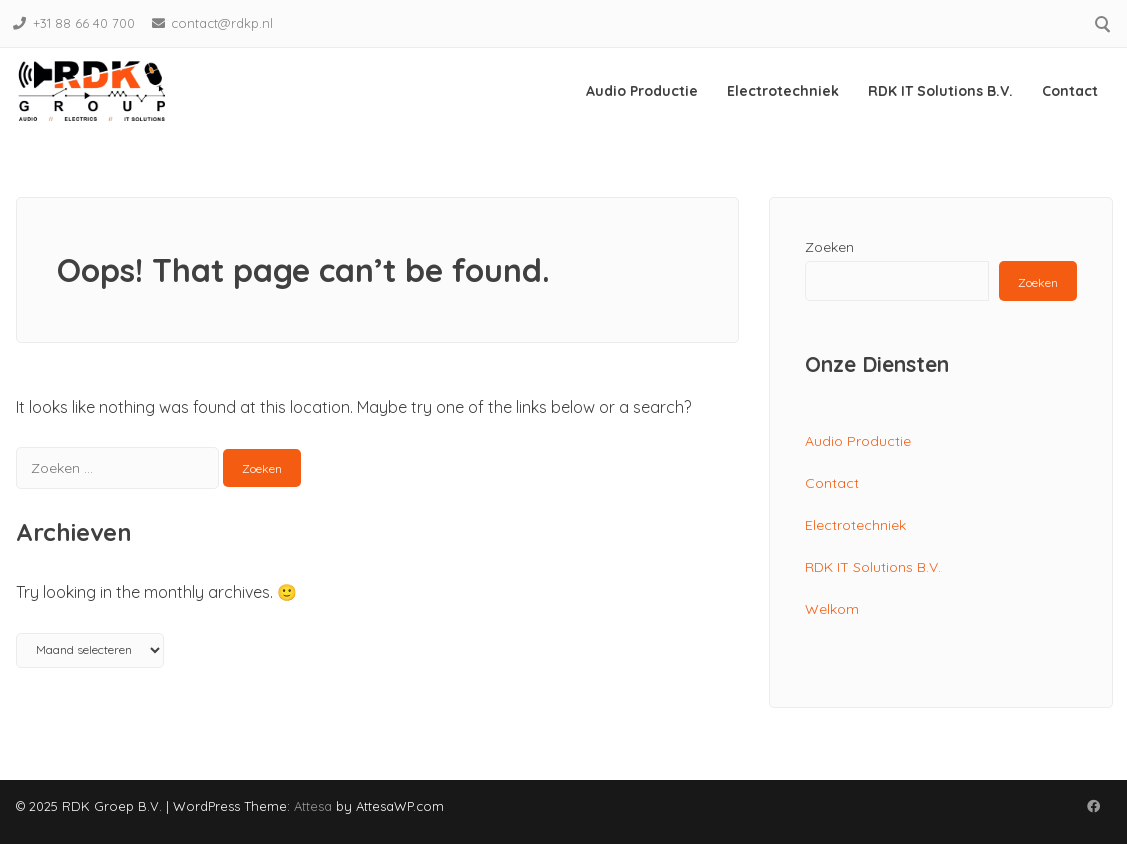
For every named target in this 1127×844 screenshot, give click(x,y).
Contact (1070, 91)
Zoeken (829, 247)
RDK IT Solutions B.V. (940, 91)
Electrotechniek (783, 91)
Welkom (832, 609)
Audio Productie (642, 91)
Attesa (313, 806)
